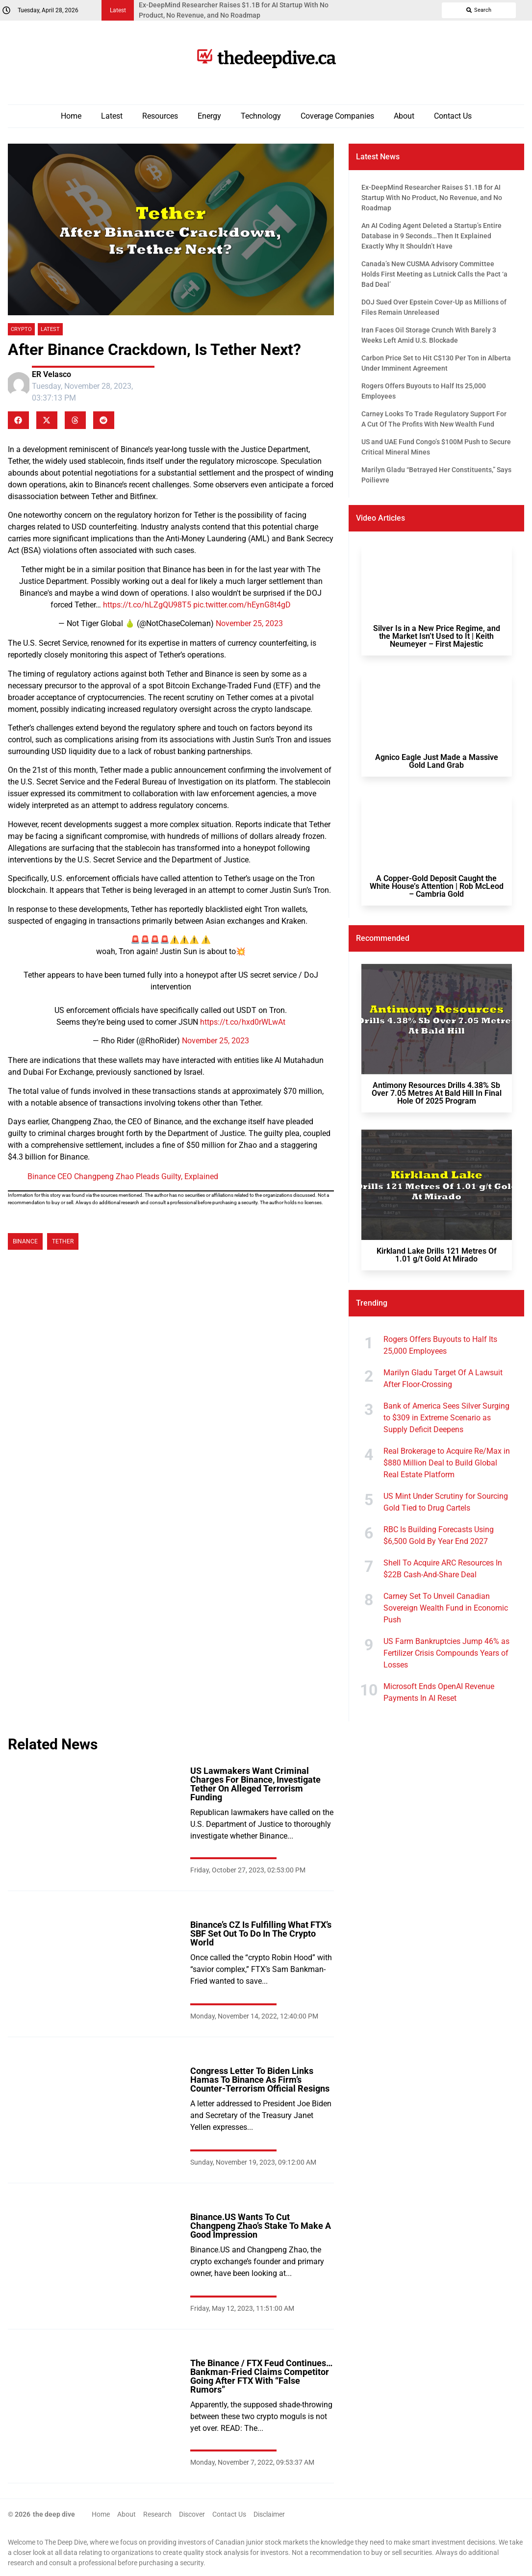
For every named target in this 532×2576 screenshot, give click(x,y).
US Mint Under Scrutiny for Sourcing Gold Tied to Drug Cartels (445, 1502)
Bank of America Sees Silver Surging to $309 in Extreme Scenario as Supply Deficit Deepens (446, 1417)
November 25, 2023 (249, 623)
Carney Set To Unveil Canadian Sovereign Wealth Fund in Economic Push (445, 1607)
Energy (209, 116)
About (404, 116)
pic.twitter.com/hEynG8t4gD (242, 604)
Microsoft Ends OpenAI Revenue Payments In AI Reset (438, 1692)
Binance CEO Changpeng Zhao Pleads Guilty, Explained (122, 1176)
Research (157, 2514)
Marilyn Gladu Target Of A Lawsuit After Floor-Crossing (443, 1378)
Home (71, 116)
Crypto (21, 329)
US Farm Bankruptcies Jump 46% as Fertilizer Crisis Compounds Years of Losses (446, 1653)
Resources (160, 116)
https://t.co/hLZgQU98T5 (147, 604)
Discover (192, 2514)
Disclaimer (269, 2514)
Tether (63, 1241)
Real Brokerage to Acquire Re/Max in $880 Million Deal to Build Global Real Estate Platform (446, 1462)
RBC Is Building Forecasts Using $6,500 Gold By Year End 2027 (438, 1535)
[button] (18, 420)
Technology (261, 116)
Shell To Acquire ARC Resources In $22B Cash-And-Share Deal (442, 1568)
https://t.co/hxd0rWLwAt (242, 1022)
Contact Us (453, 116)
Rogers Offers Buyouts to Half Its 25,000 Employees (440, 1345)
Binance (25, 1241)
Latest (112, 116)
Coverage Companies (337, 116)
